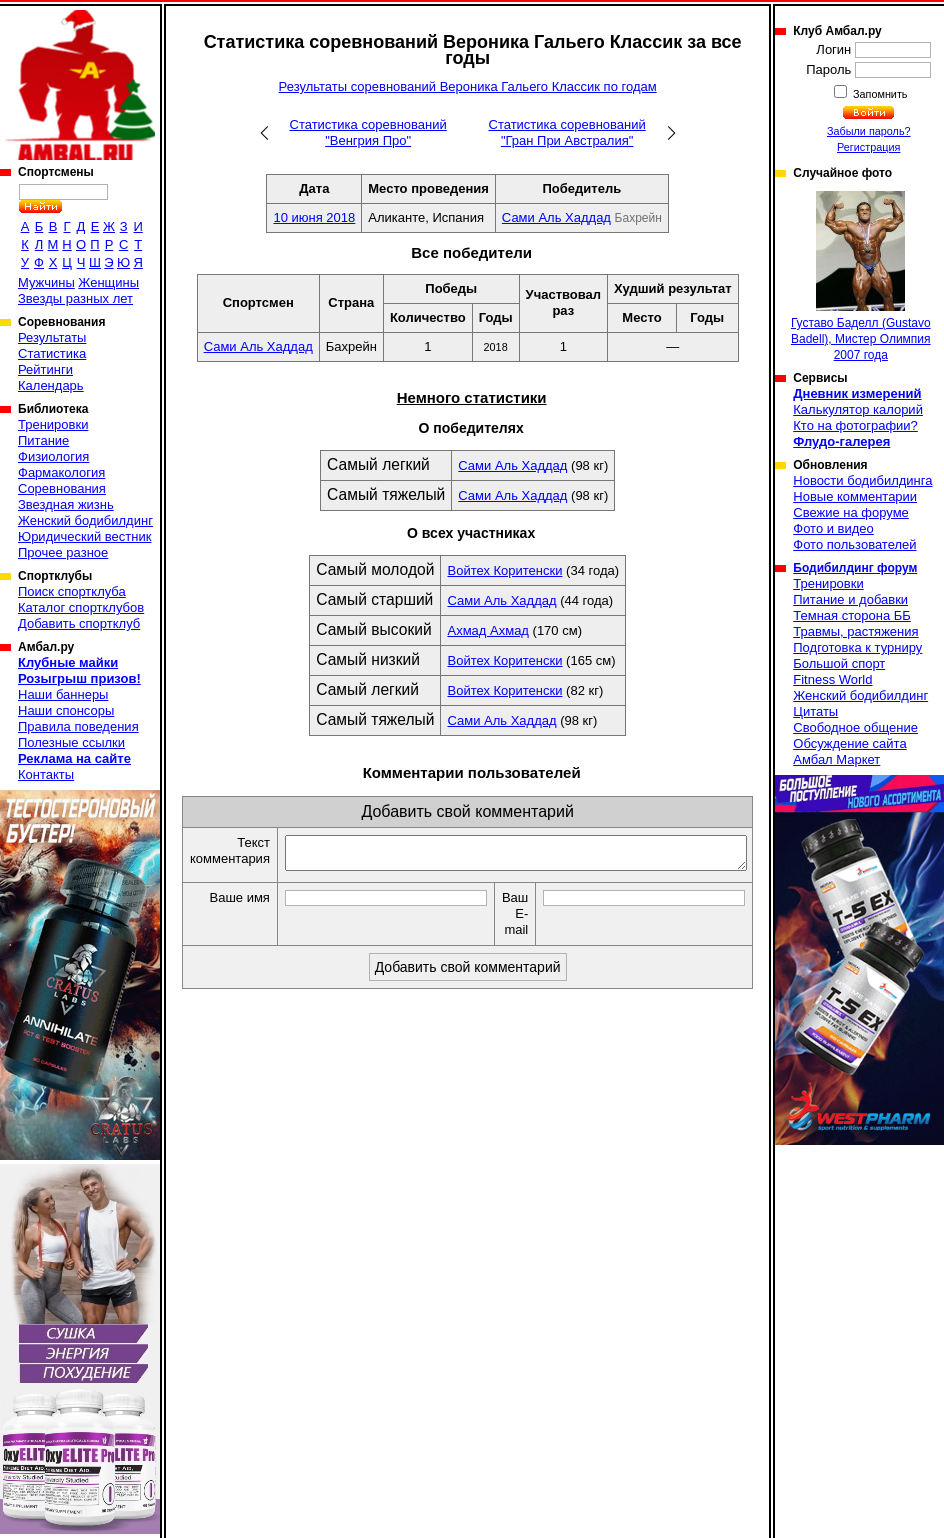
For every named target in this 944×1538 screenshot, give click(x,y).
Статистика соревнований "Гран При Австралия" (567, 132)
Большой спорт (839, 663)
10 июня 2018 (314, 217)
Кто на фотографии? (855, 425)
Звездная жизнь (66, 504)
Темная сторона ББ (852, 615)
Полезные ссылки (71, 742)
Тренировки (53, 424)
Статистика (52, 353)
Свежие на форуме (851, 512)
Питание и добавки (850, 599)
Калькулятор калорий (858, 409)
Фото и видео (833, 528)
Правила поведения (78, 726)
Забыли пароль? (869, 131)
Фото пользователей (854, 544)
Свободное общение (855, 727)
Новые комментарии (855, 496)
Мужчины (46, 282)
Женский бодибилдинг (85, 520)
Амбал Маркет (836, 759)
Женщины (108, 282)
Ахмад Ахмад (487, 630)
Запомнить (879, 94)
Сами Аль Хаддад (556, 217)
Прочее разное (63, 552)
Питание (43, 440)
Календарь (51, 385)
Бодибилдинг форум (855, 568)
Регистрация (868, 147)
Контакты (46, 774)
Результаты (52, 337)
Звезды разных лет (75, 298)
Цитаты (815, 711)
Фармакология (61, 472)
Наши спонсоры (66, 710)
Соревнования (62, 488)
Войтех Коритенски (504, 570)
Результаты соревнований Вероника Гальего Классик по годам (468, 86)
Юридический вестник (84, 536)
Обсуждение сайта (849, 743)
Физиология (53, 456)
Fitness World (832, 679)
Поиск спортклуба (72, 591)
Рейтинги (45, 369)
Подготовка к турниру (857, 647)
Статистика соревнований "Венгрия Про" (368, 132)
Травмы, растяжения (855, 631)
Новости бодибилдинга (862, 480)
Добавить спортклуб (79, 623)
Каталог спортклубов (81, 607)
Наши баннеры (63, 694)
